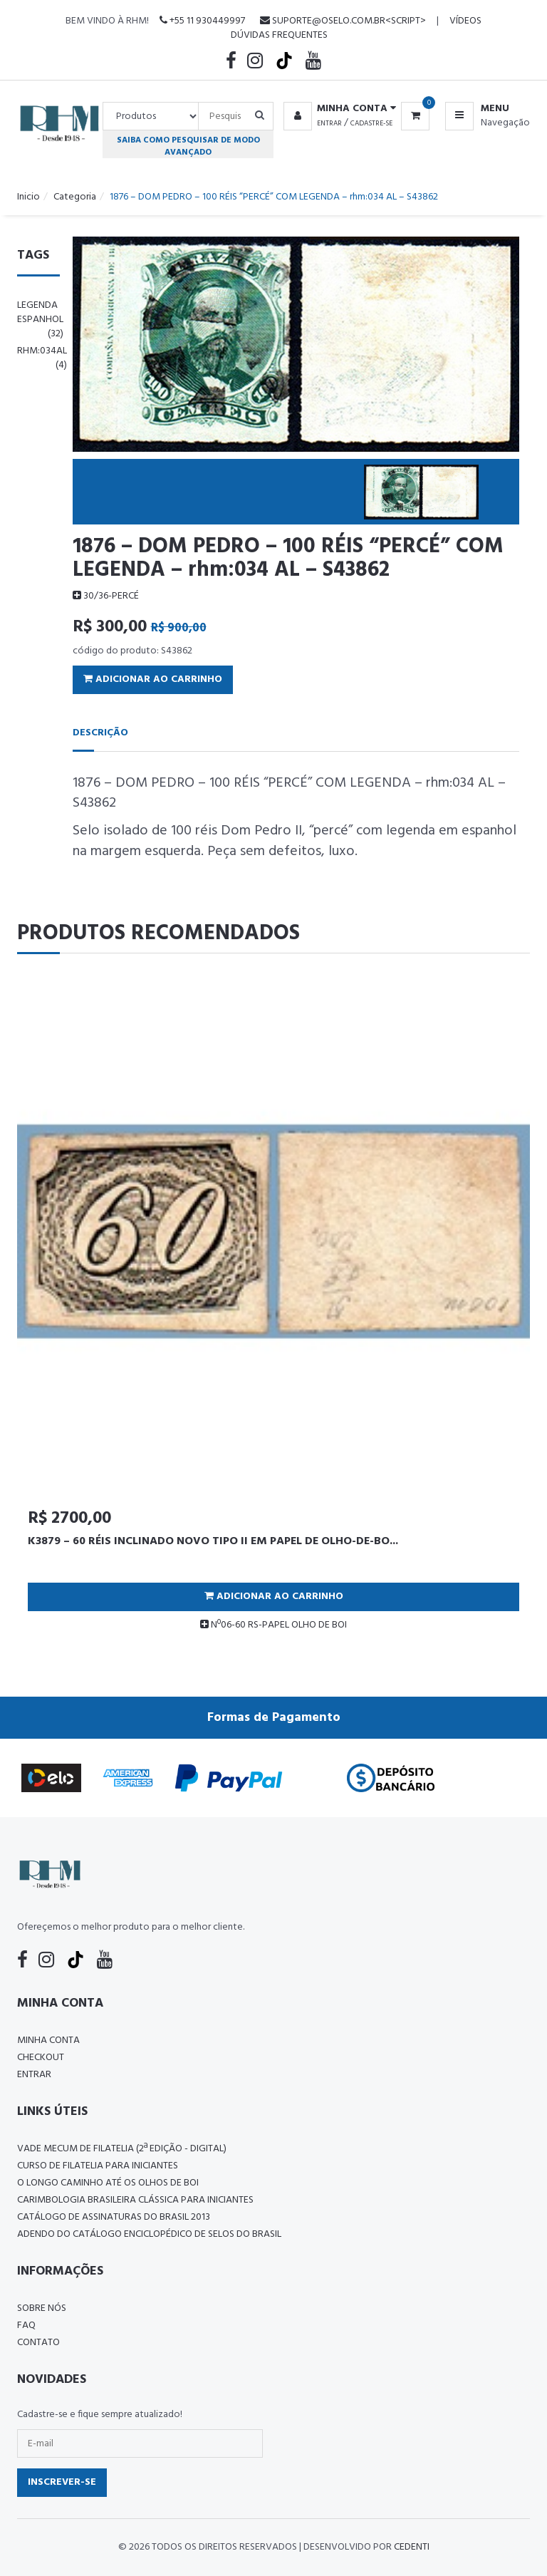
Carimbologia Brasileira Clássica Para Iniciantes (135, 2200)
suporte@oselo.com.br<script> (343, 21)
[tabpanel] (273, 1308)
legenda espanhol (40, 319)
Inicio (28, 197)
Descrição (100, 733)
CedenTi (411, 2547)
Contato (38, 2342)
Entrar (329, 123)
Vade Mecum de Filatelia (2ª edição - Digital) (121, 2149)
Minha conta (48, 2040)
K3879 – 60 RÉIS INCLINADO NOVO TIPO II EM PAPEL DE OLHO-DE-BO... (213, 1541)
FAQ (26, 2325)
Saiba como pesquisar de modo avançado (188, 146)
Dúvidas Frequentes (279, 35)
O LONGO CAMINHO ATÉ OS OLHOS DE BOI (108, 2183)
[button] (337, 109)
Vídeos (465, 21)
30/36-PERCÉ (106, 596)
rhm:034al (42, 358)
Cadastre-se (371, 123)
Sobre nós (41, 2308)
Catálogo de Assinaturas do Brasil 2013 (113, 2217)
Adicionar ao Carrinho (152, 679)
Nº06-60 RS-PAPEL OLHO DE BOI (273, 1625)
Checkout (40, 2057)
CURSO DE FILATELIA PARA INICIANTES (97, 2166)
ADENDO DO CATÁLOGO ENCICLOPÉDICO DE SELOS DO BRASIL (149, 2234)
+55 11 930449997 (202, 21)
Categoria (74, 197)
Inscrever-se (62, 2482)
